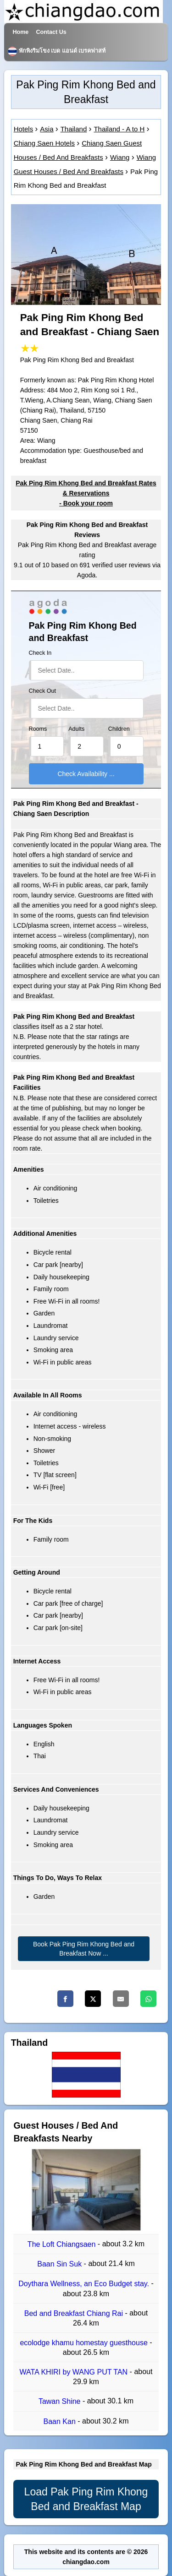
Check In (40, 653)
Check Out (42, 691)
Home (20, 32)
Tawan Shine (61, 2402)
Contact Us (51, 32)
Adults (76, 729)
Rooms (38, 729)
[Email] (121, 1998)
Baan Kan (61, 2421)
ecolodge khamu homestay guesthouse (85, 2343)
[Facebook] (65, 1998)
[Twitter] (93, 1998)
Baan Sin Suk (60, 2264)
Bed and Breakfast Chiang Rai (74, 2313)
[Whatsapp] (148, 1998)
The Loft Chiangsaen (63, 2244)
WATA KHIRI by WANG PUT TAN (75, 2372)
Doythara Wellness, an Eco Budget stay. (84, 2284)
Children (119, 729)
